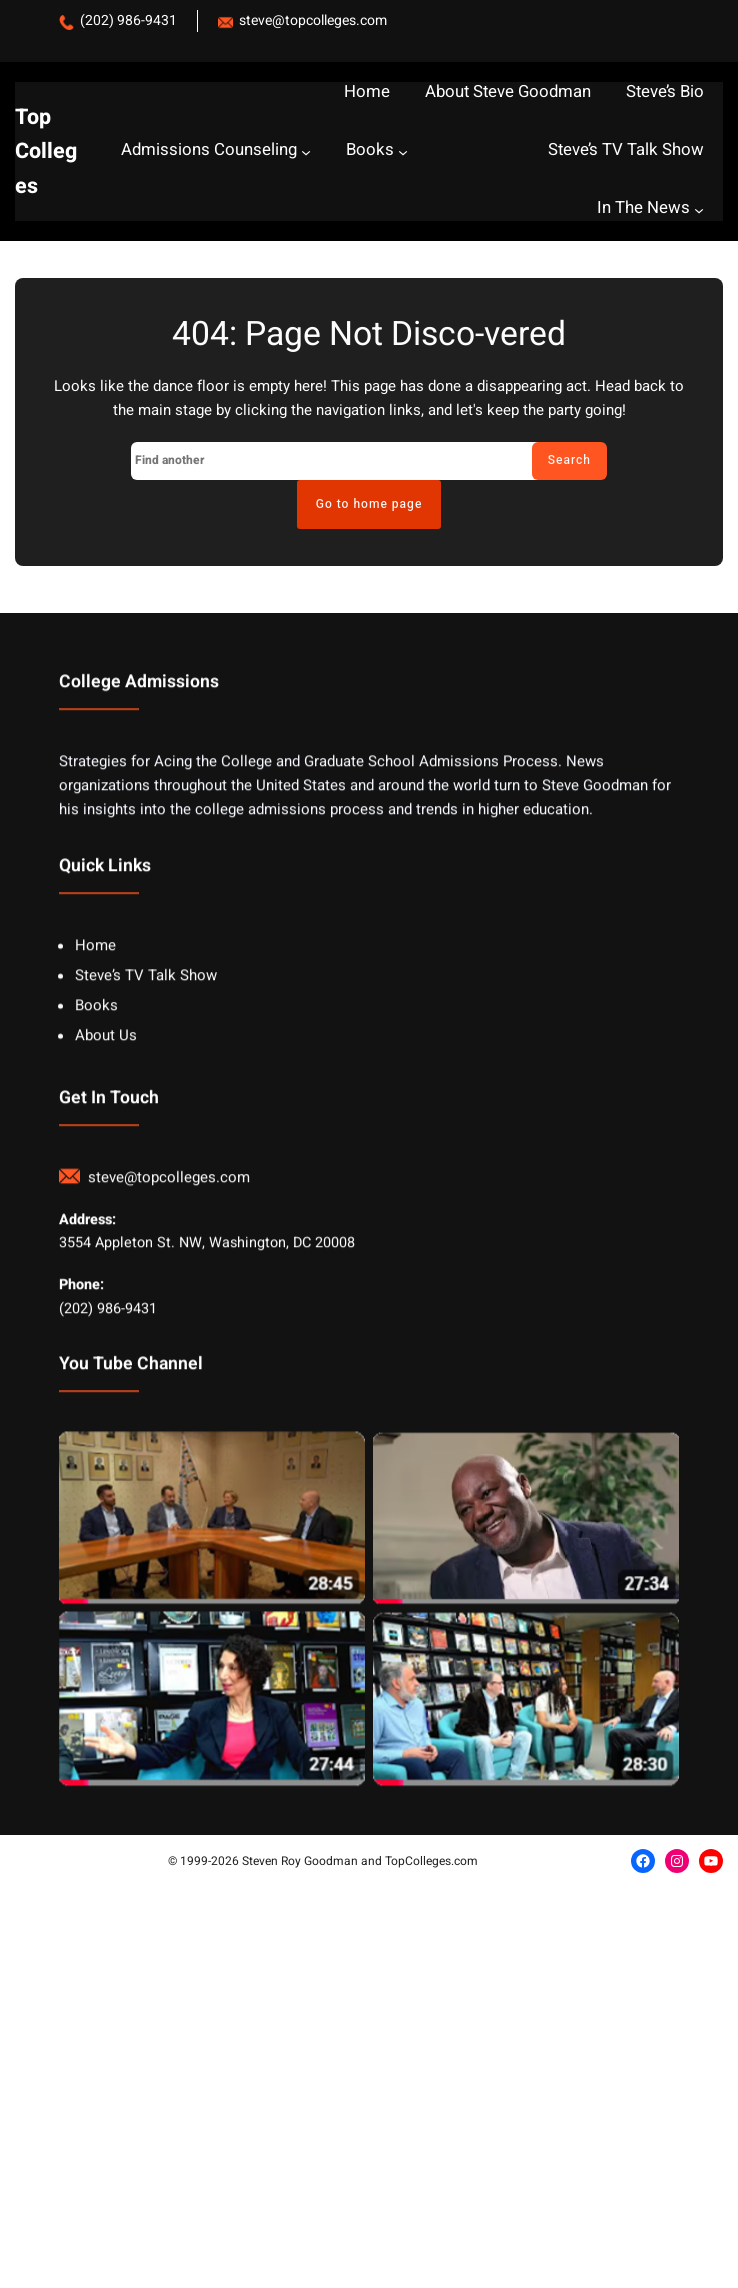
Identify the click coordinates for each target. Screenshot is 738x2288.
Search (569, 460)
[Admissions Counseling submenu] (306, 151)
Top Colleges (46, 151)
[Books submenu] (403, 151)
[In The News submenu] (699, 209)
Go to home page (369, 504)
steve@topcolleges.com (313, 20)
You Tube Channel (131, 1418)
